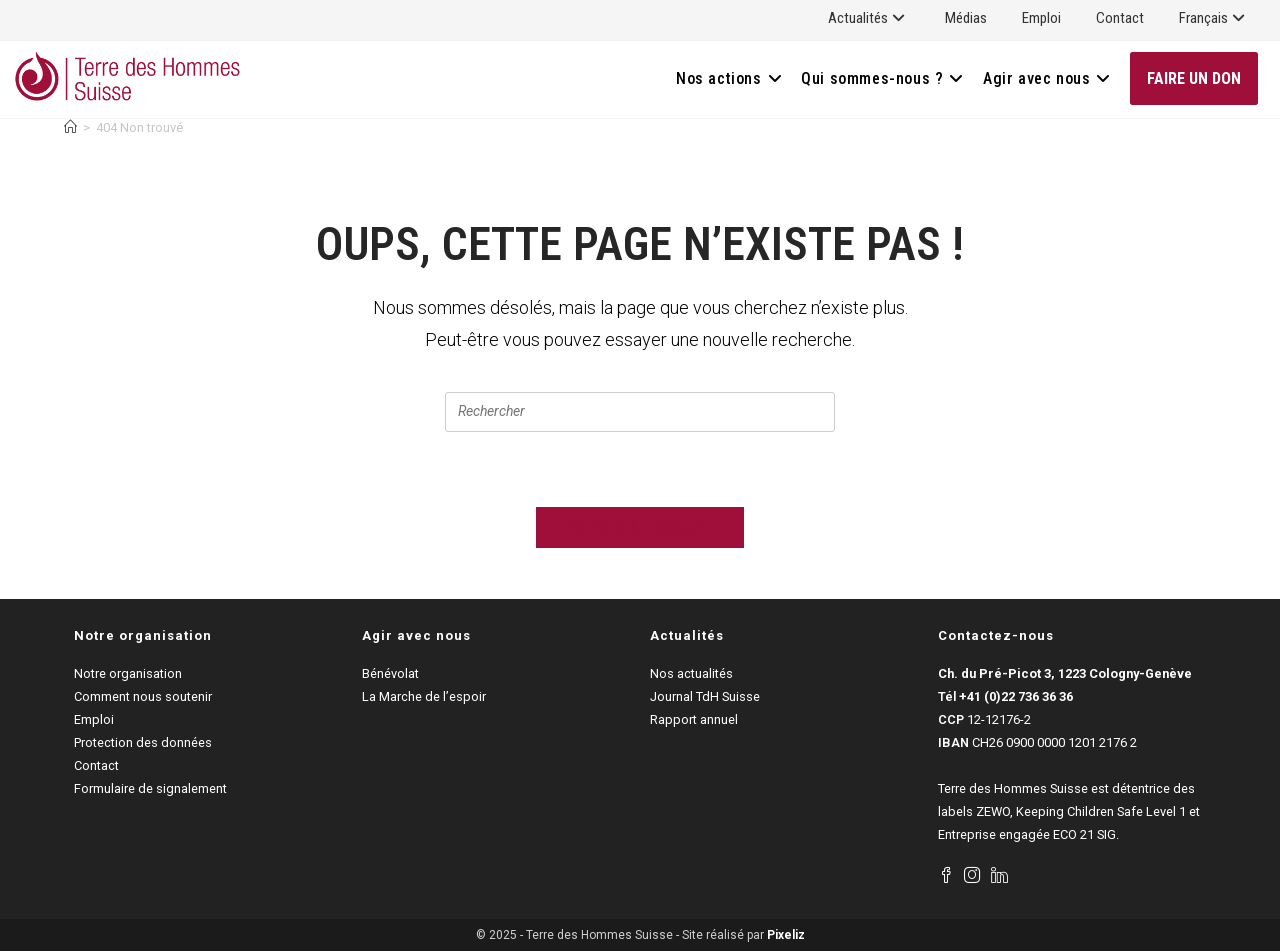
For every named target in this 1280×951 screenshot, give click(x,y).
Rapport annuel (694, 719)
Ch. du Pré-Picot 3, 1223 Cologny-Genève (1065, 673)
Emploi (1041, 18)
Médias (966, 18)
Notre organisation (128, 673)
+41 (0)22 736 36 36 (1016, 696)
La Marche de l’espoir (424, 696)
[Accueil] (70, 127)
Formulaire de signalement (150, 788)
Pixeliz (786, 935)
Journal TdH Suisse (705, 696)
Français (1214, 18)
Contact (1120, 18)
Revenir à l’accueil (640, 527)
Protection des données (143, 742)
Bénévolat (390, 673)
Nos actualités (691, 673)
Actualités (869, 18)
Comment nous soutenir (143, 696)
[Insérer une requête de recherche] (640, 412)
